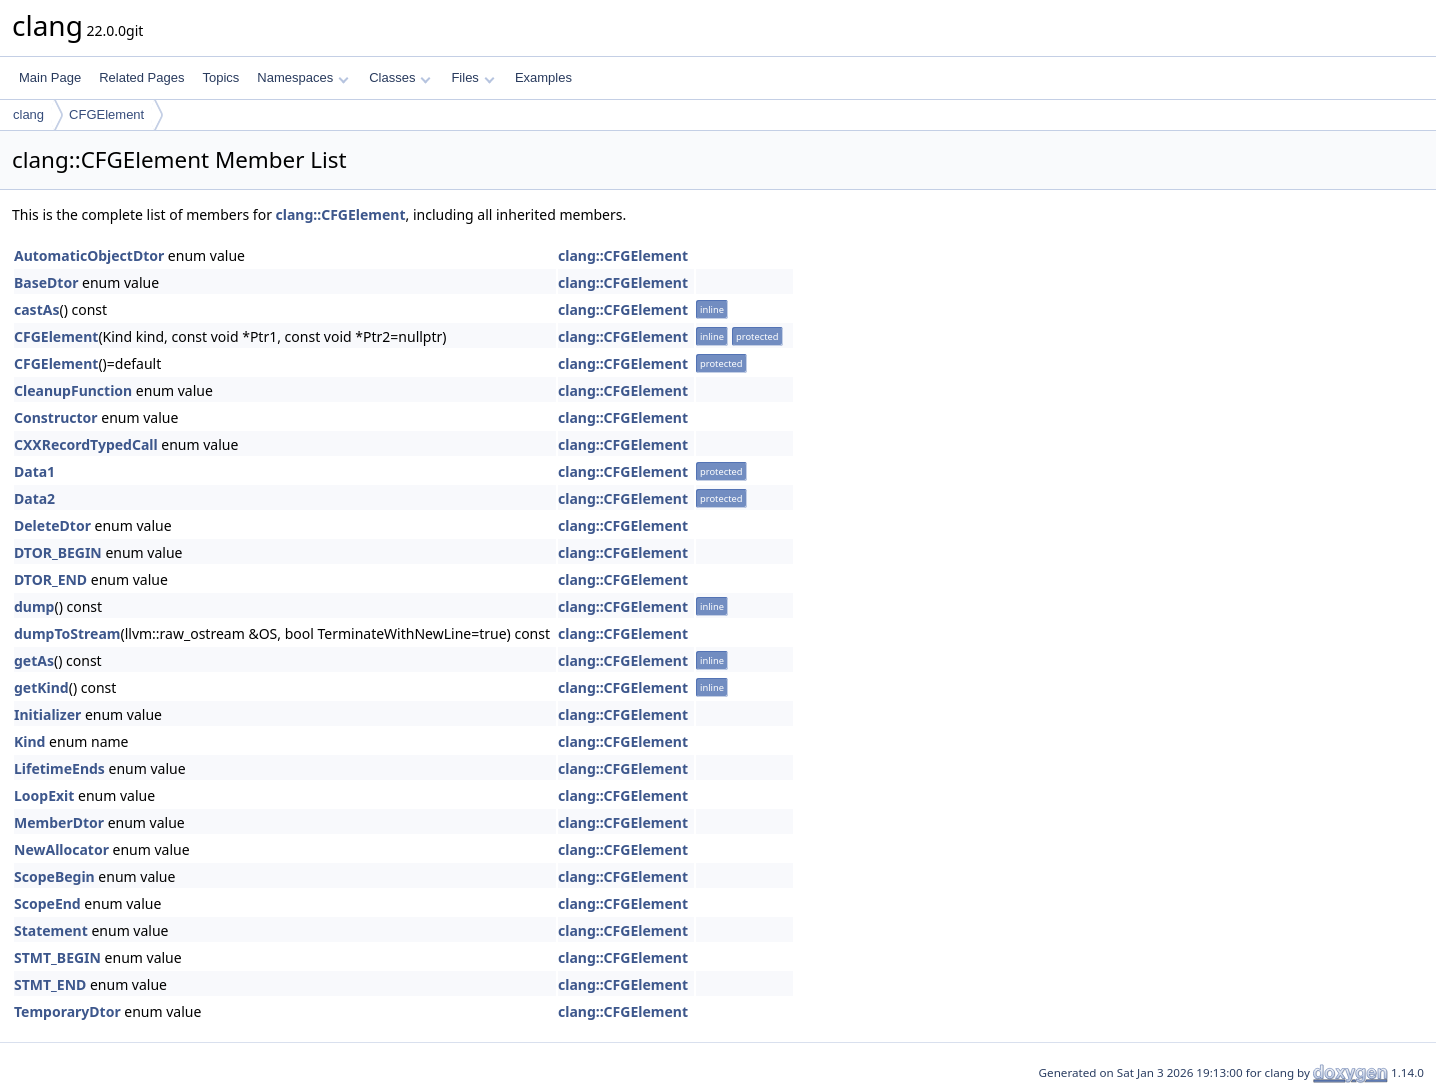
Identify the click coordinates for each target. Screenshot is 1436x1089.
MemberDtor (59, 822)
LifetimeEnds (59, 768)
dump (34, 606)
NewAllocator (61, 849)
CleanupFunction (73, 390)
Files (472, 77)
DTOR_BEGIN (58, 552)
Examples (543, 77)
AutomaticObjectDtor (89, 255)
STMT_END (50, 984)
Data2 (34, 498)
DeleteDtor (52, 525)
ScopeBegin (54, 876)
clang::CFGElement (341, 214)
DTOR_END (50, 579)
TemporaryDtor (67, 1011)
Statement (51, 930)
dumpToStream (67, 633)
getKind (41, 687)
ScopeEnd (47, 903)
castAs (36, 309)
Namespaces (302, 77)
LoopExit (44, 795)
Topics (220, 77)
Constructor (56, 417)
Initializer (47, 714)
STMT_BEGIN (57, 957)
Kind (29, 741)
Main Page (50, 77)
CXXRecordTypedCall (86, 444)
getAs (34, 660)
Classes (400, 77)
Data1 (34, 471)
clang (28, 114)
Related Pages (141, 77)
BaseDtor (46, 282)
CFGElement (106, 114)
